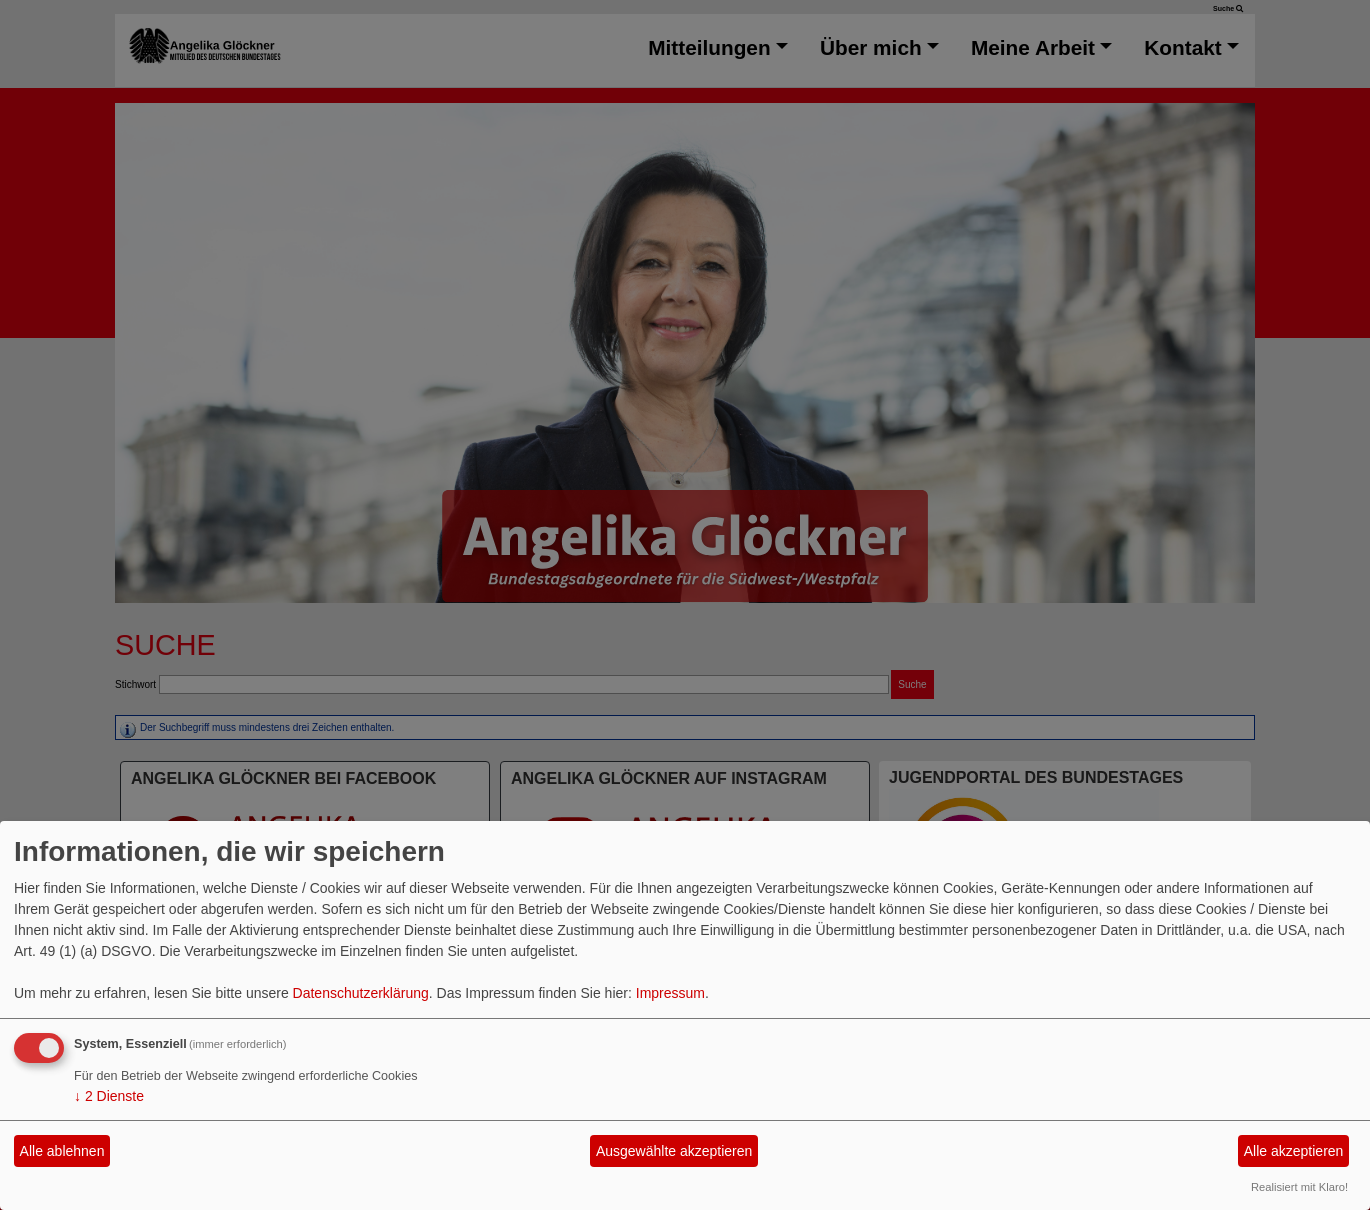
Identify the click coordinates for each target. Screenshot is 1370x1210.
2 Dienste (109, 1096)
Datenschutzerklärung (361, 993)
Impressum (670, 993)
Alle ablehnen (62, 1151)
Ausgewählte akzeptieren (674, 1151)
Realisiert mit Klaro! (1299, 1187)
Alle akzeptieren (1294, 1151)
